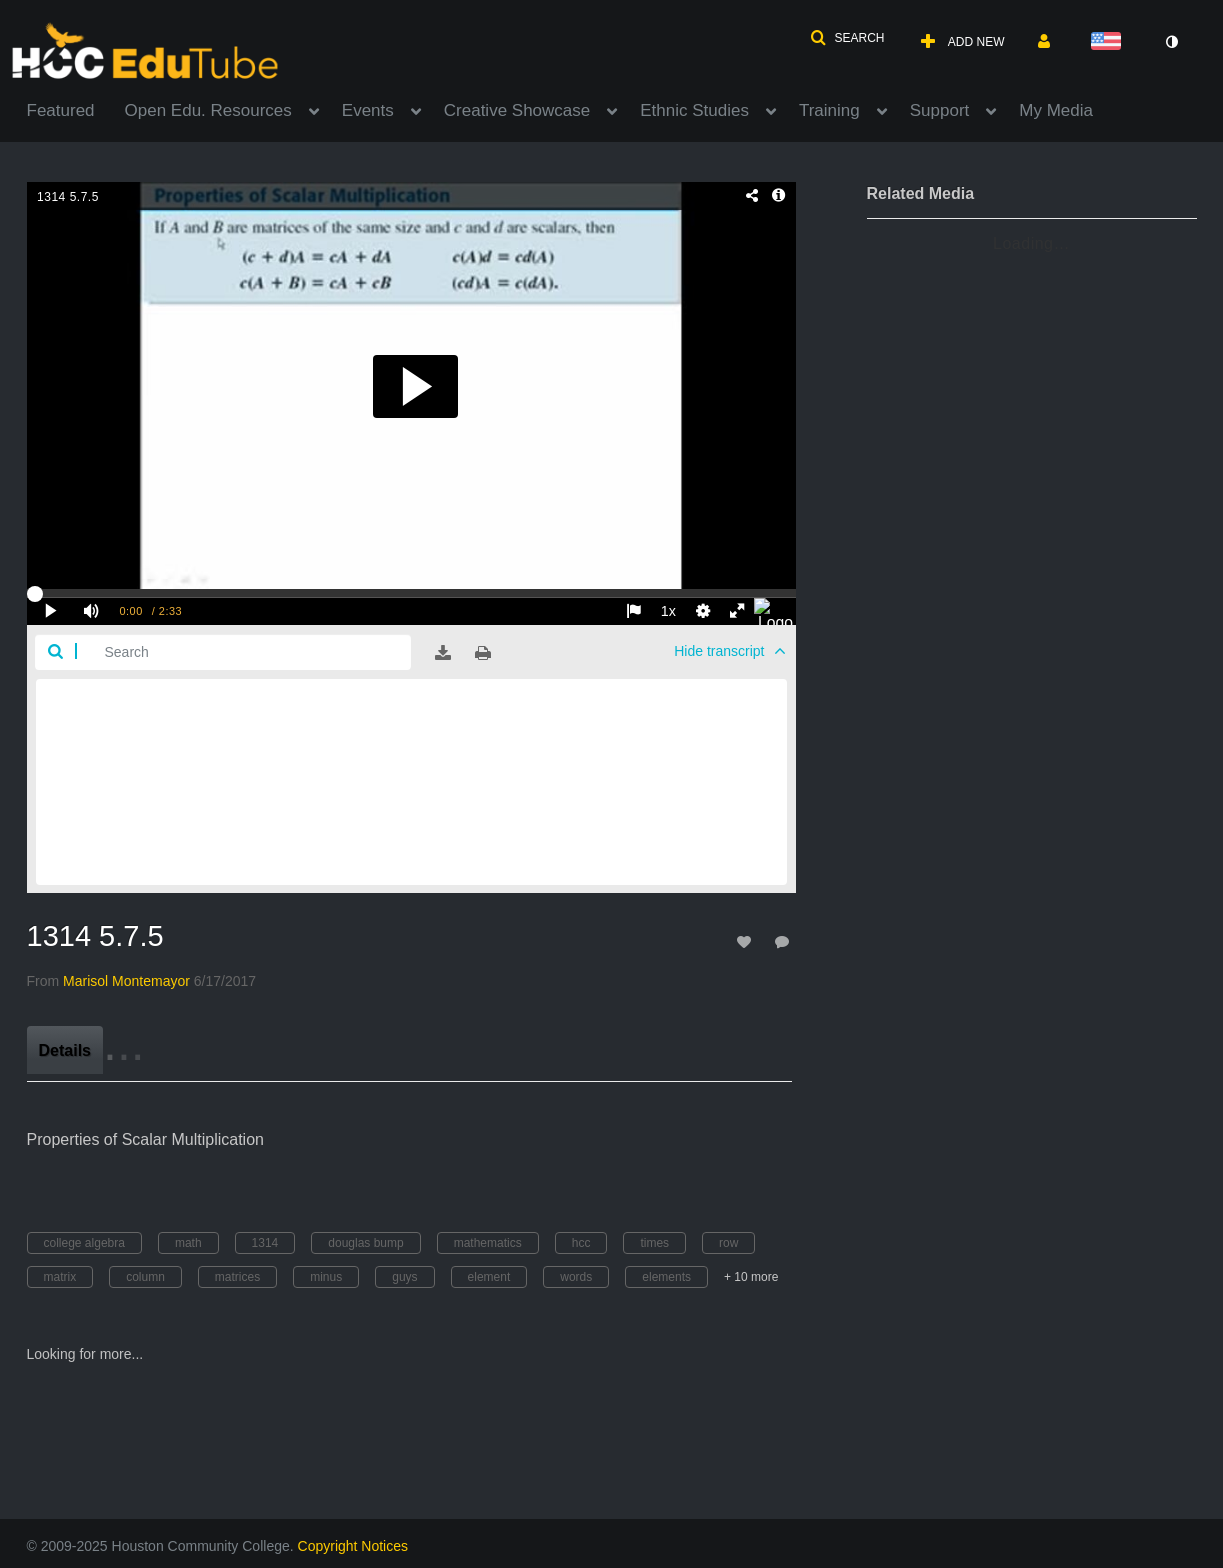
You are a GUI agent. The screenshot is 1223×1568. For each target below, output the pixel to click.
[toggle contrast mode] (1172, 42)
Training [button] (829, 110)
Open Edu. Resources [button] (208, 110)
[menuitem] (76, 109)
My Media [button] (1056, 110)
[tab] (65, 1050)
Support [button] (940, 110)
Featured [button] (61, 110)
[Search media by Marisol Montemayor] (126, 981)
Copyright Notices (353, 1546)
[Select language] (1110, 42)
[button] (847, 38)
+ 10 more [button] (751, 1277)
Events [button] (368, 110)
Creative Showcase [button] (517, 110)
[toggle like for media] (747, 941)
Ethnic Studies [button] (694, 110)
